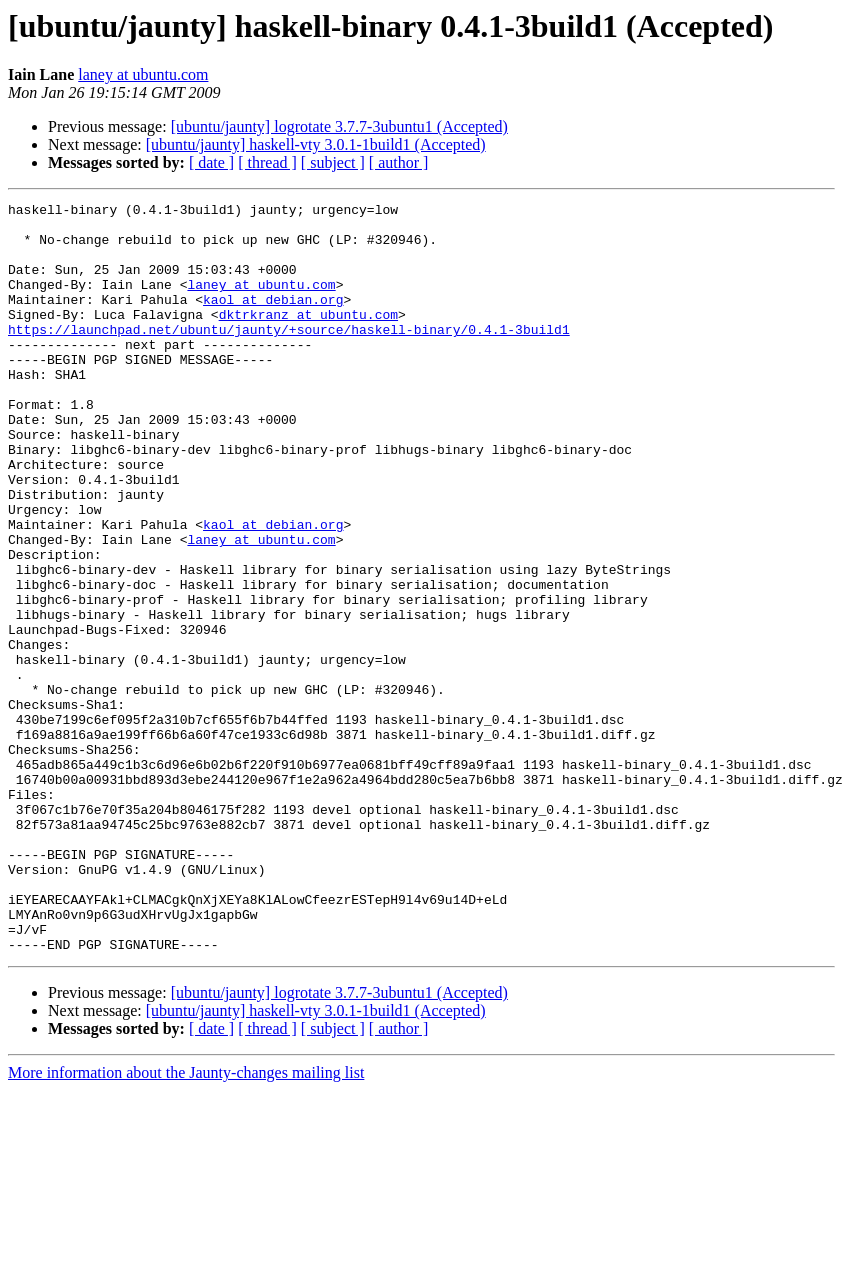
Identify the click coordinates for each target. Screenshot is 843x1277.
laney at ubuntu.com (143, 74)
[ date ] (211, 162)
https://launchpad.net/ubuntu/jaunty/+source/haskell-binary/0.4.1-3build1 (289, 356)
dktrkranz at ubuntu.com (308, 338)
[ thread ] (267, 162)
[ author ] (399, 162)
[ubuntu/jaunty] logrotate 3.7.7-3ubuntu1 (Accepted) (339, 126)
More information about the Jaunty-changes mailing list (186, 1222)
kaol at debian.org (273, 320)
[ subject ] (333, 162)
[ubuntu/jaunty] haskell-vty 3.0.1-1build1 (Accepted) (316, 144)
